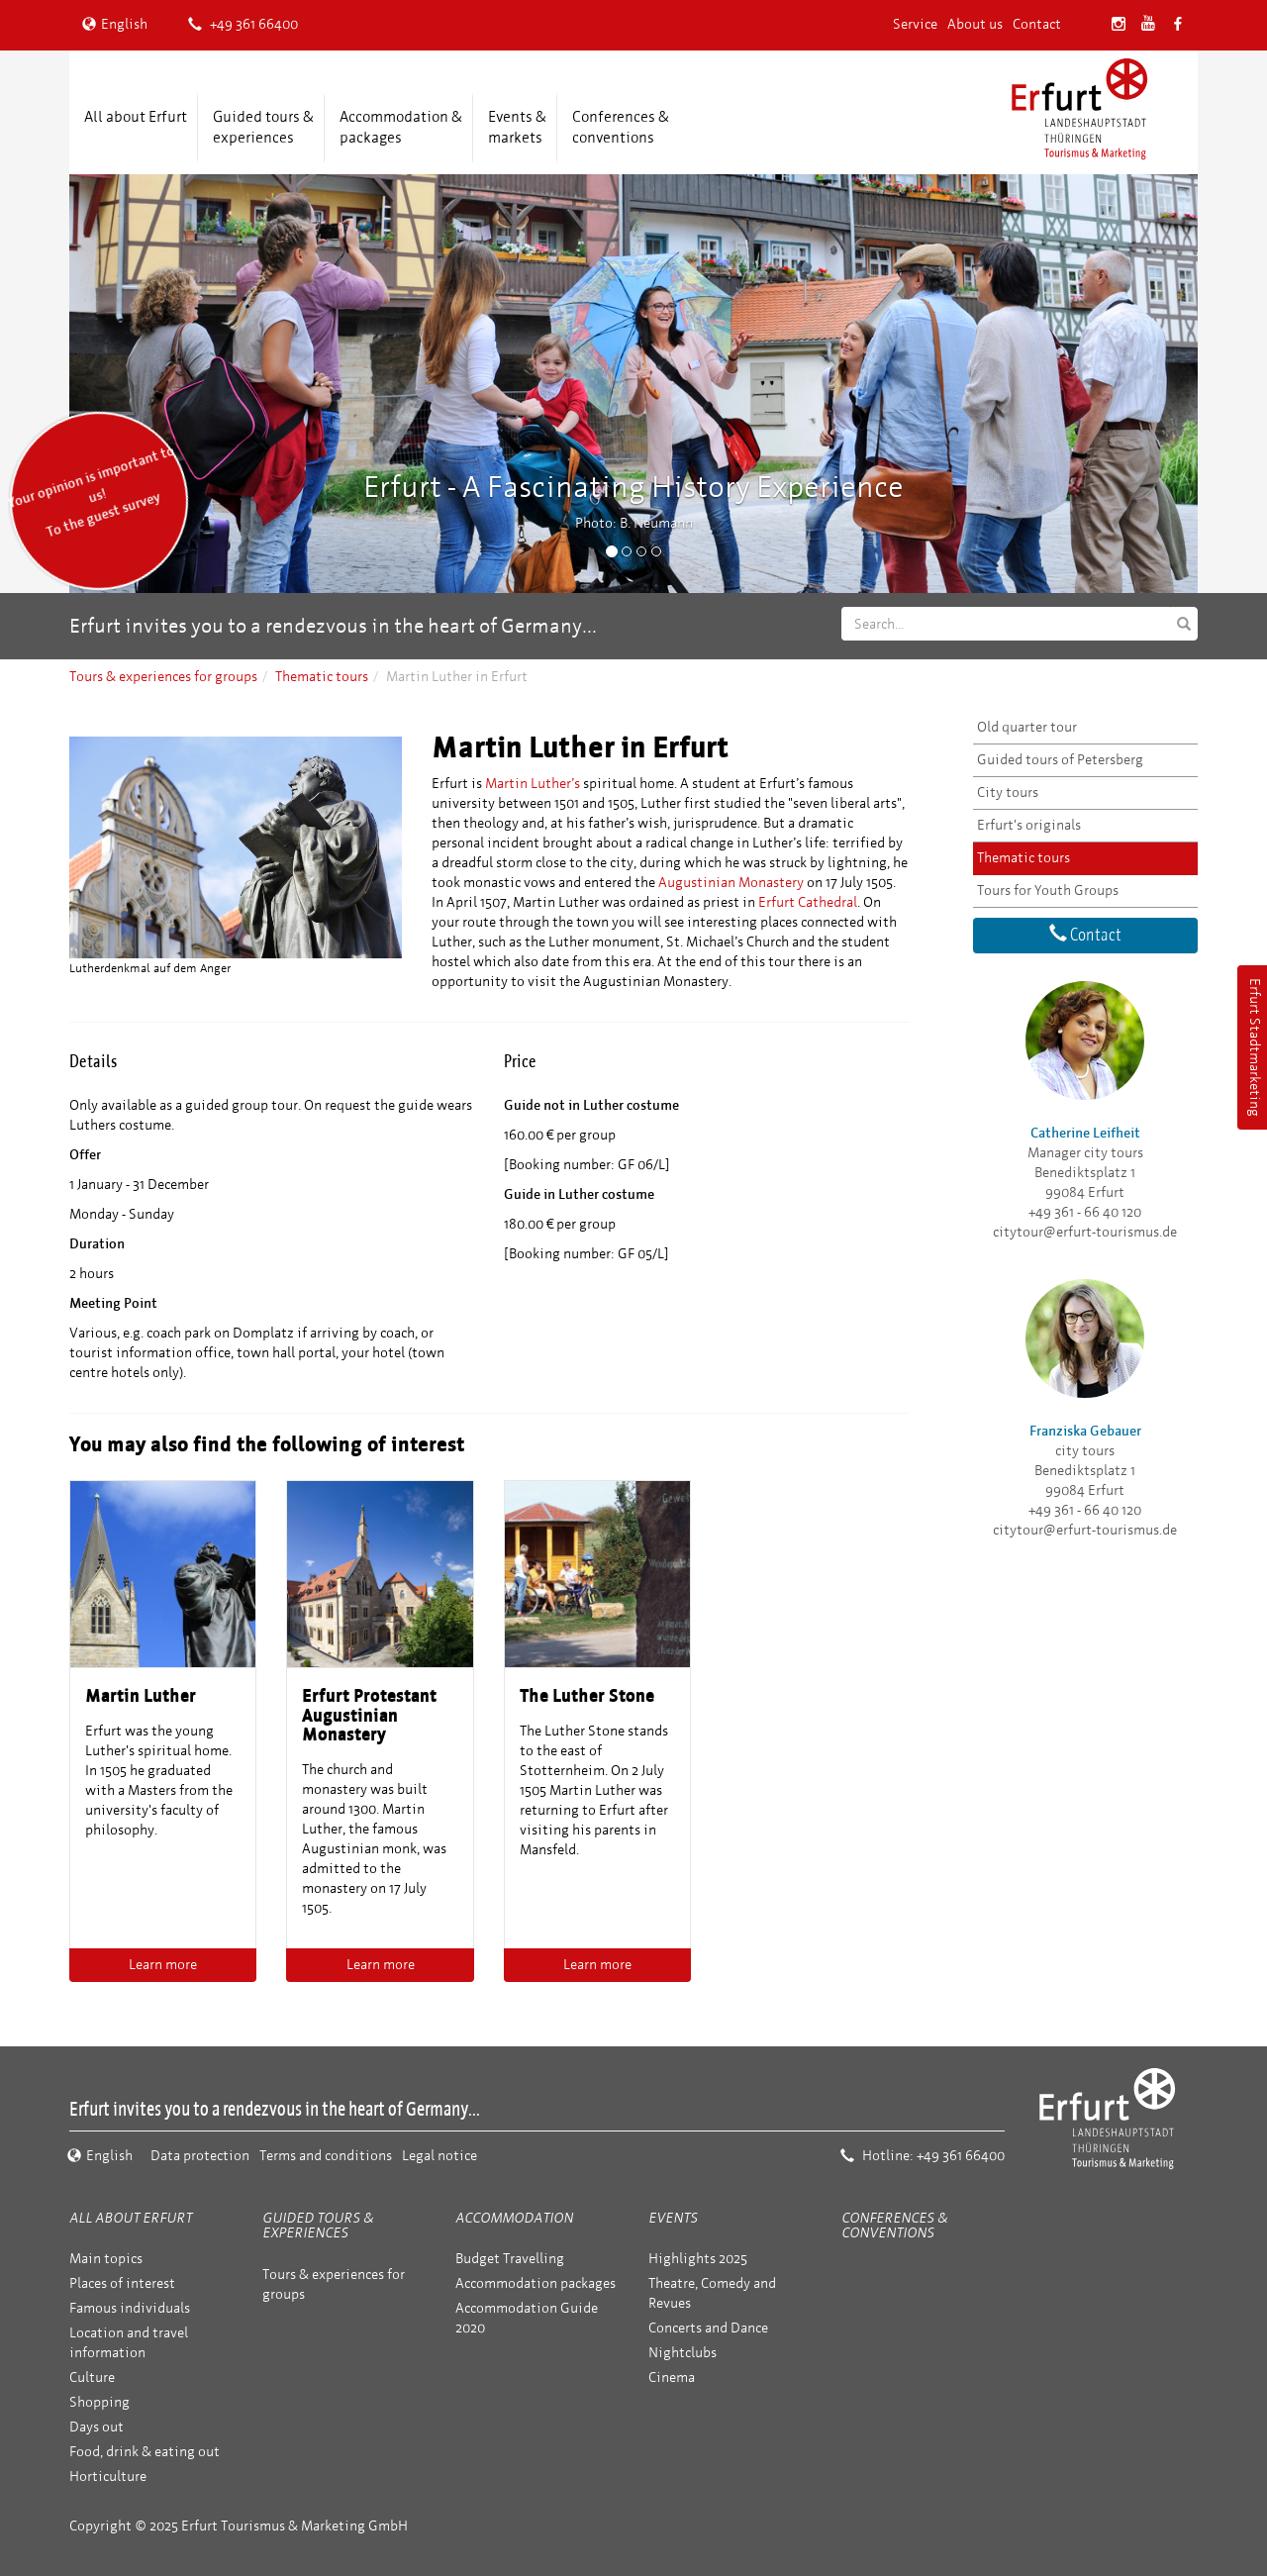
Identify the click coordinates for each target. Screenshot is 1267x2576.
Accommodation (514, 2218)
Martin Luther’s (532, 783)
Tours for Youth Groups (1048, 890)
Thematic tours (321, 676)
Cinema (671, 2377)
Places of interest (122, 2283)
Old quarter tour (1027, 727)
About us (975, 24)
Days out (96, 2427)
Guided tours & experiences (263, 127)
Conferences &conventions (620, 127)
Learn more (163, 1964)
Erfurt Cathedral (807, 902)
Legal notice (439, 2155)
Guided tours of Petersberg (1060, 759)
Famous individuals (129, 2308)
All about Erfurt (135, 117)
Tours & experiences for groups (163, 676)
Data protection (199, 2155)
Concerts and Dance (708, 2328)
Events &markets (517, 127)
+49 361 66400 (243, 24)
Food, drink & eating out (144, 2451)
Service (915, 24)
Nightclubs (682, 2352)
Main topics (106, 2258)
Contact (1037, 24)
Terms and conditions (325, 2155)
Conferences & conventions (894, 2225)
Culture (92, 2377)
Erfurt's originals (1029, 825)
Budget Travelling (509, 2258)
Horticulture (107, 2476)
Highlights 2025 (697, 2258)
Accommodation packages (535, 2283)
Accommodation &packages (401, 127)
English (114, 24)
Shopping (99, 2402)
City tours (1007, 792)
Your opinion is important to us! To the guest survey (91, 491)
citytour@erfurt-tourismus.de (1085, 1232)
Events (673, 2218)
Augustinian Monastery (731, 882)
